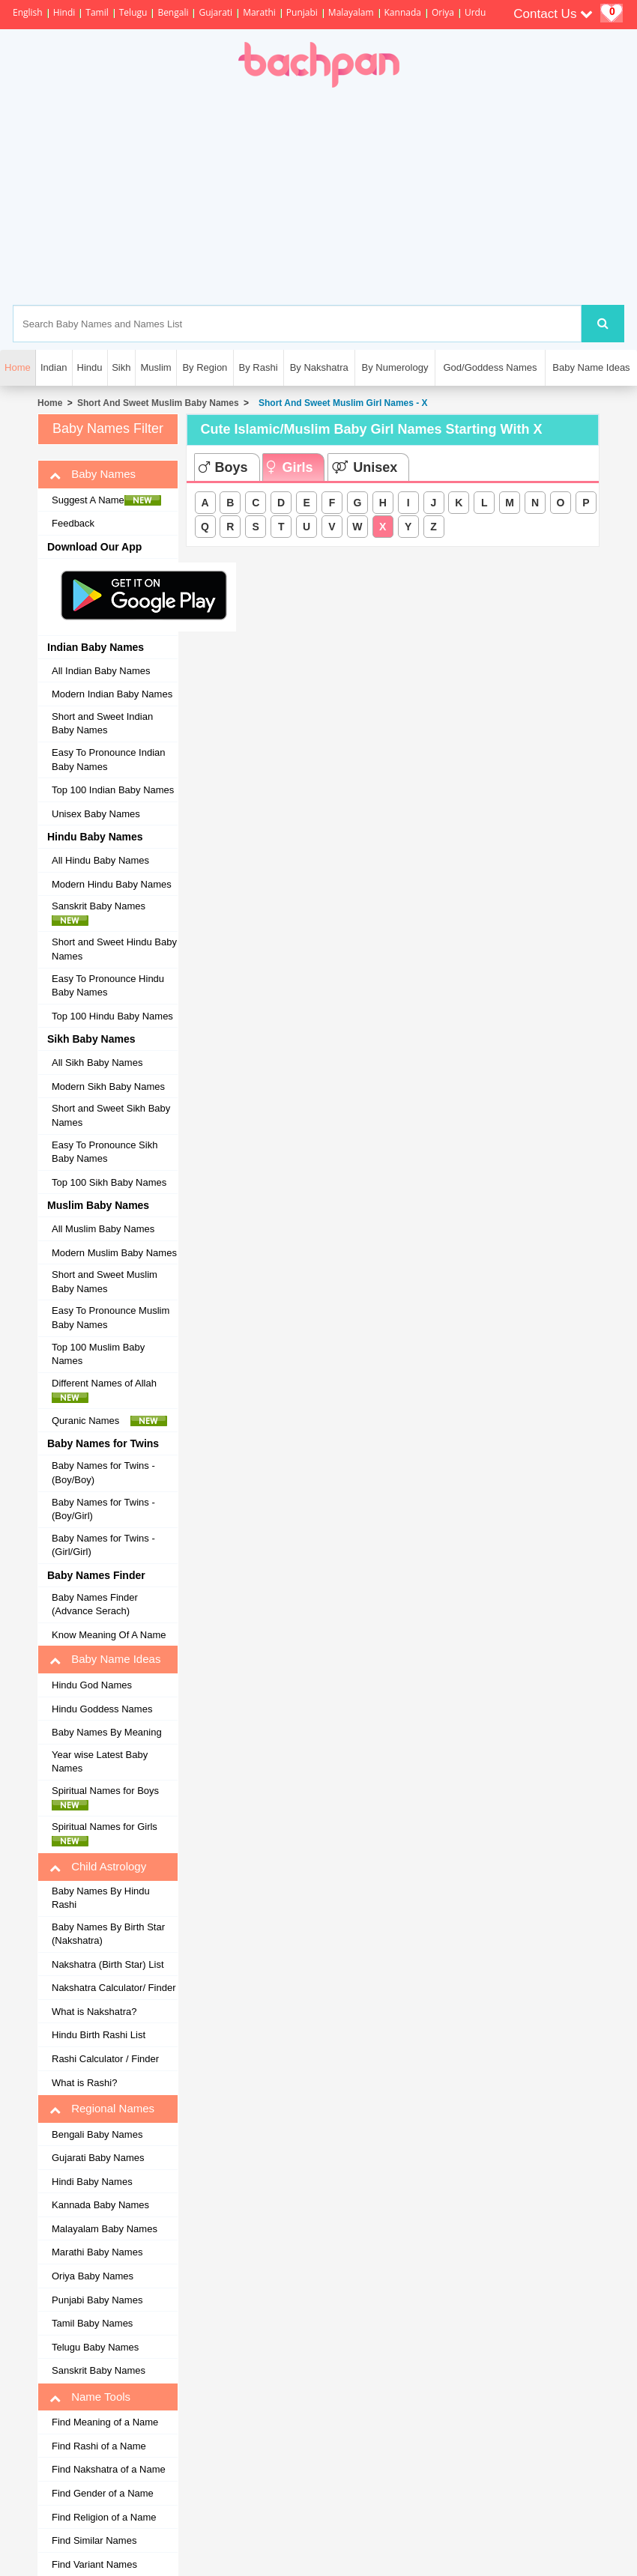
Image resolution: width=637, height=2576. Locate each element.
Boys (223, 467)
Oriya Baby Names (92, 2276)
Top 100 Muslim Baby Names (98, 1354)
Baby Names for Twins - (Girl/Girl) (103, 1545)
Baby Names (92, 474)
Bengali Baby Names (97, 2134)
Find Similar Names (94, 2540)
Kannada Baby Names (100, 2204)
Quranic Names (109, 1421)
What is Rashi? (84, 2082)
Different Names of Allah (108, 1390)
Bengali (172, 12)
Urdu (475, 12)
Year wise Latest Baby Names (100, 1762)
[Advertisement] (385, 196)
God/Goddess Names (490, 367)
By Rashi (258, 367)
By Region (204, 367)
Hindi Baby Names (92, 2181)
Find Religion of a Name (104, 2517)
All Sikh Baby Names (97, 1062)
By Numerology (395, 367)
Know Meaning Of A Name (109, 1634)
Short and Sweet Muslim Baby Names (104, 1281)
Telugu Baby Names (95, 2347)
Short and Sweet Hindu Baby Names (114, 949)
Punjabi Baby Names (97, 2300)
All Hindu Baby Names (100, 860)
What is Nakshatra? (94, 2011)
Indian (53, 367)
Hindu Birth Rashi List (98, 2034)
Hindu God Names (92, 1685)
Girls (290, 467)
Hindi (64, 12)
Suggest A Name (106, 500)
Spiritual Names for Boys (109, 1797)
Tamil (96, 12)
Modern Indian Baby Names (112, 694)
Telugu (133, 12)
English (28, 12)
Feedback (73, 523)
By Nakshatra (319, 367)
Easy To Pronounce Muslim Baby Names (110, 1317)
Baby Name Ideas (591, 367)
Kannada (402, 12)
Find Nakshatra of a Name (109, 2469)
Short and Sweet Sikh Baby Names (111, 1115)
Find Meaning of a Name (105, 2422)
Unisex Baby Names (96, 813)
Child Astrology (97, 1866)
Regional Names (101, 2108)
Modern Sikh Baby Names (108, 1086)
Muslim (156, 367)
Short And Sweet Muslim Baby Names (158, 403)
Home (49, 403)
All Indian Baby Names (101, 670)
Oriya (443, 12)
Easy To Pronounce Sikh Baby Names (104, 1152)
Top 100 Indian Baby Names (113, 789)
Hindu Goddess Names (102, 1709)
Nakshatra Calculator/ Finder (113, 1987)
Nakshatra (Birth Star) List (108, 1964)
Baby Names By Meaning (107, 1732)
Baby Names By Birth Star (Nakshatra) (108, 1934)
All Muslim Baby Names (103, 1228)
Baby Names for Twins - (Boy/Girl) (103, 1509)
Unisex (364, 467)
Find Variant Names (94, 2564)
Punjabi (302, 12)
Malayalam (351, 12)
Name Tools (89, 2397)
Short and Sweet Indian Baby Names (102, 723)
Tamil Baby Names (92, 2323)
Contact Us (553, 14)
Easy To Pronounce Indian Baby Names (109, 759)
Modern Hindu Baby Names (112, 884)
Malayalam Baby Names (104, 2228)
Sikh (121, 367)
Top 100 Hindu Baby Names (112, 1016)
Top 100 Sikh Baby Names (109, 1182)
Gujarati (215, 12)
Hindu (90, 367)
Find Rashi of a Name (99, 2446)
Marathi (259, 12)
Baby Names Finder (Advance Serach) (95, 1604)
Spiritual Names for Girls (109, 1833)
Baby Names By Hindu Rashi (101, 1898)
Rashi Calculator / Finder (105, 2058)
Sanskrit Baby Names (103, 913)
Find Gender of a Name (103, 2493)
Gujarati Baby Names (98, 2157)
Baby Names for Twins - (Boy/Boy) (103, 1472)
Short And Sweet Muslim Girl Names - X (340, 403)
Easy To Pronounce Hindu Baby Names (108, 985)
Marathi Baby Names (97, 2252)
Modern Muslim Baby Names (114, 1252)
